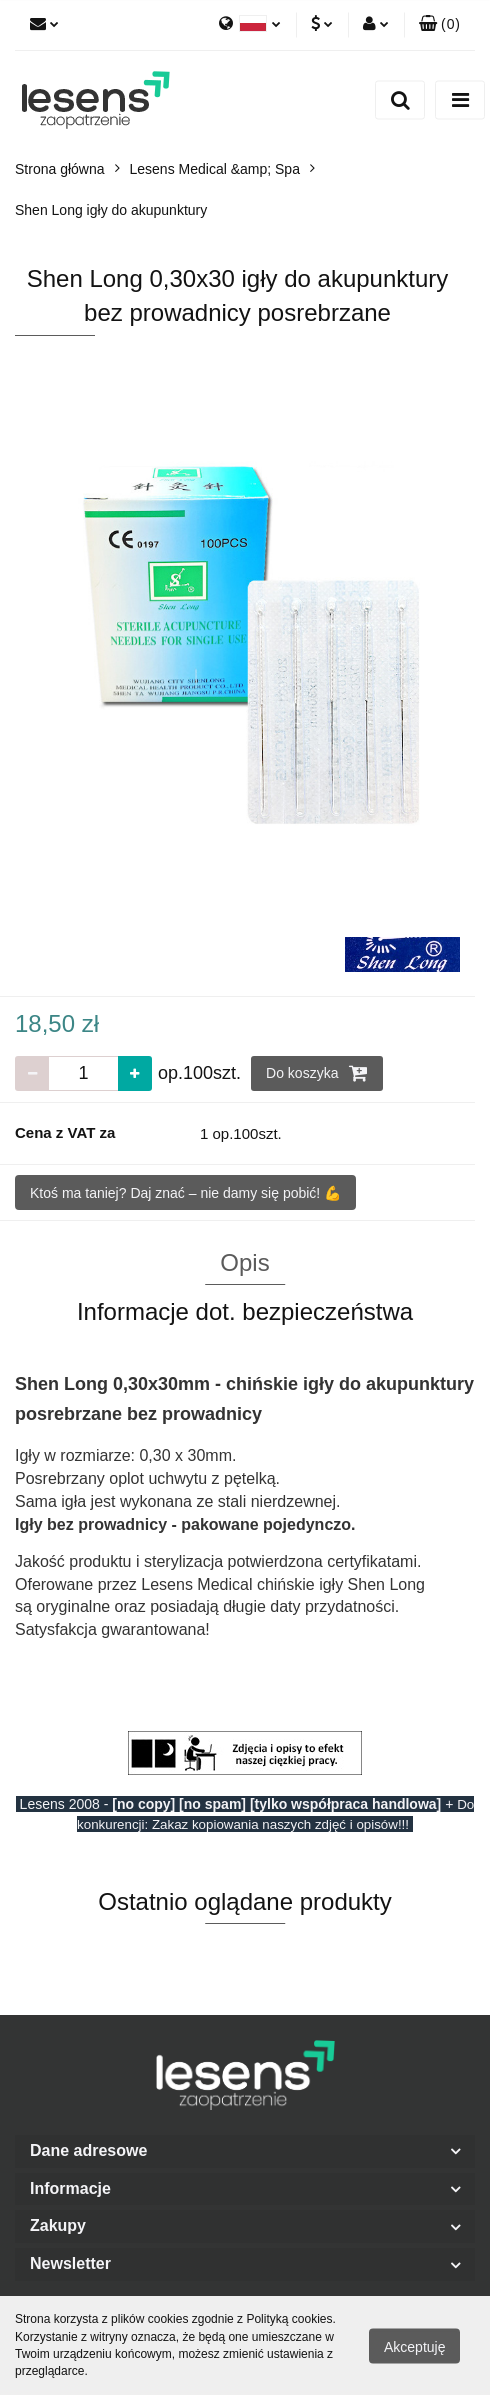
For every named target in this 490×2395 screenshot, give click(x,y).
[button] (439, 25)
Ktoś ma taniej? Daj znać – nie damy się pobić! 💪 (185, 1193)
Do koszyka (317, 1073)
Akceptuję (414, 2346)
